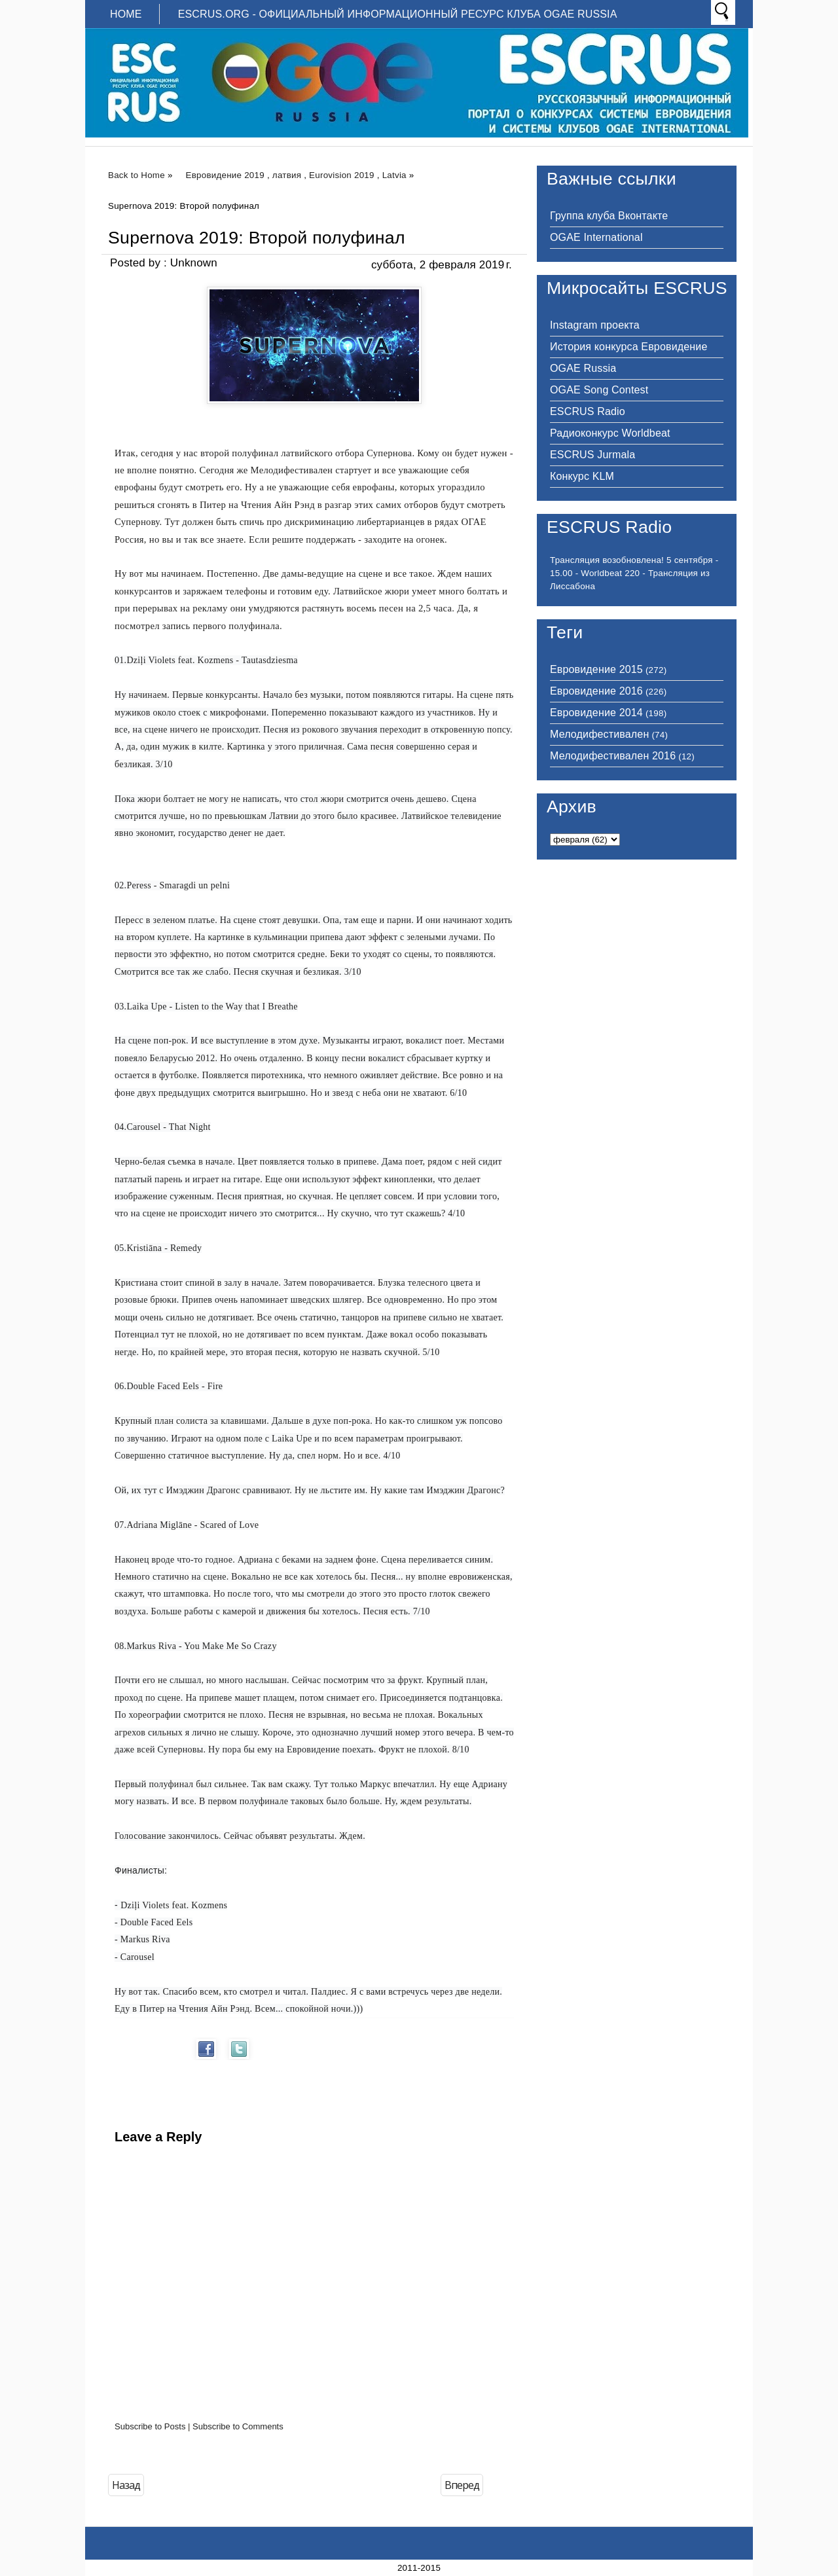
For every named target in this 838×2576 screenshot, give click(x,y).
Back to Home (136, 175)
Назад (126, 2485)
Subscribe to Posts (150, 2426)
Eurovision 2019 (341, 175)
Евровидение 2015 (596, 669)
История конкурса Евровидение (628, 346)
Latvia (394, 175)
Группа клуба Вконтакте (609, 215)
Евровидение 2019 (225, 175)
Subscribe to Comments (237, 2426)
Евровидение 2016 (596, 691)
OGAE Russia (583, 368)
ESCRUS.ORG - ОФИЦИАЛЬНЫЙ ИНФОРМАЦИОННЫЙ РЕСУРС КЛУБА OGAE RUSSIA (397, 14)
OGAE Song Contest (599, 389)
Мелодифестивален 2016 (613, 755)
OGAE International (596, 237)
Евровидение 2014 (596, 712)
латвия (286, 175)
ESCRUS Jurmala (592, 454)
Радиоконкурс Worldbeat (610, 433)
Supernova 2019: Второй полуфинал (256, 237)
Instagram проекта (595, 325)
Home (126, 14)
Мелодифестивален (599, 734)
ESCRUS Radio (587, 411)
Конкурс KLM (582, 476)
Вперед (462, 2485)
